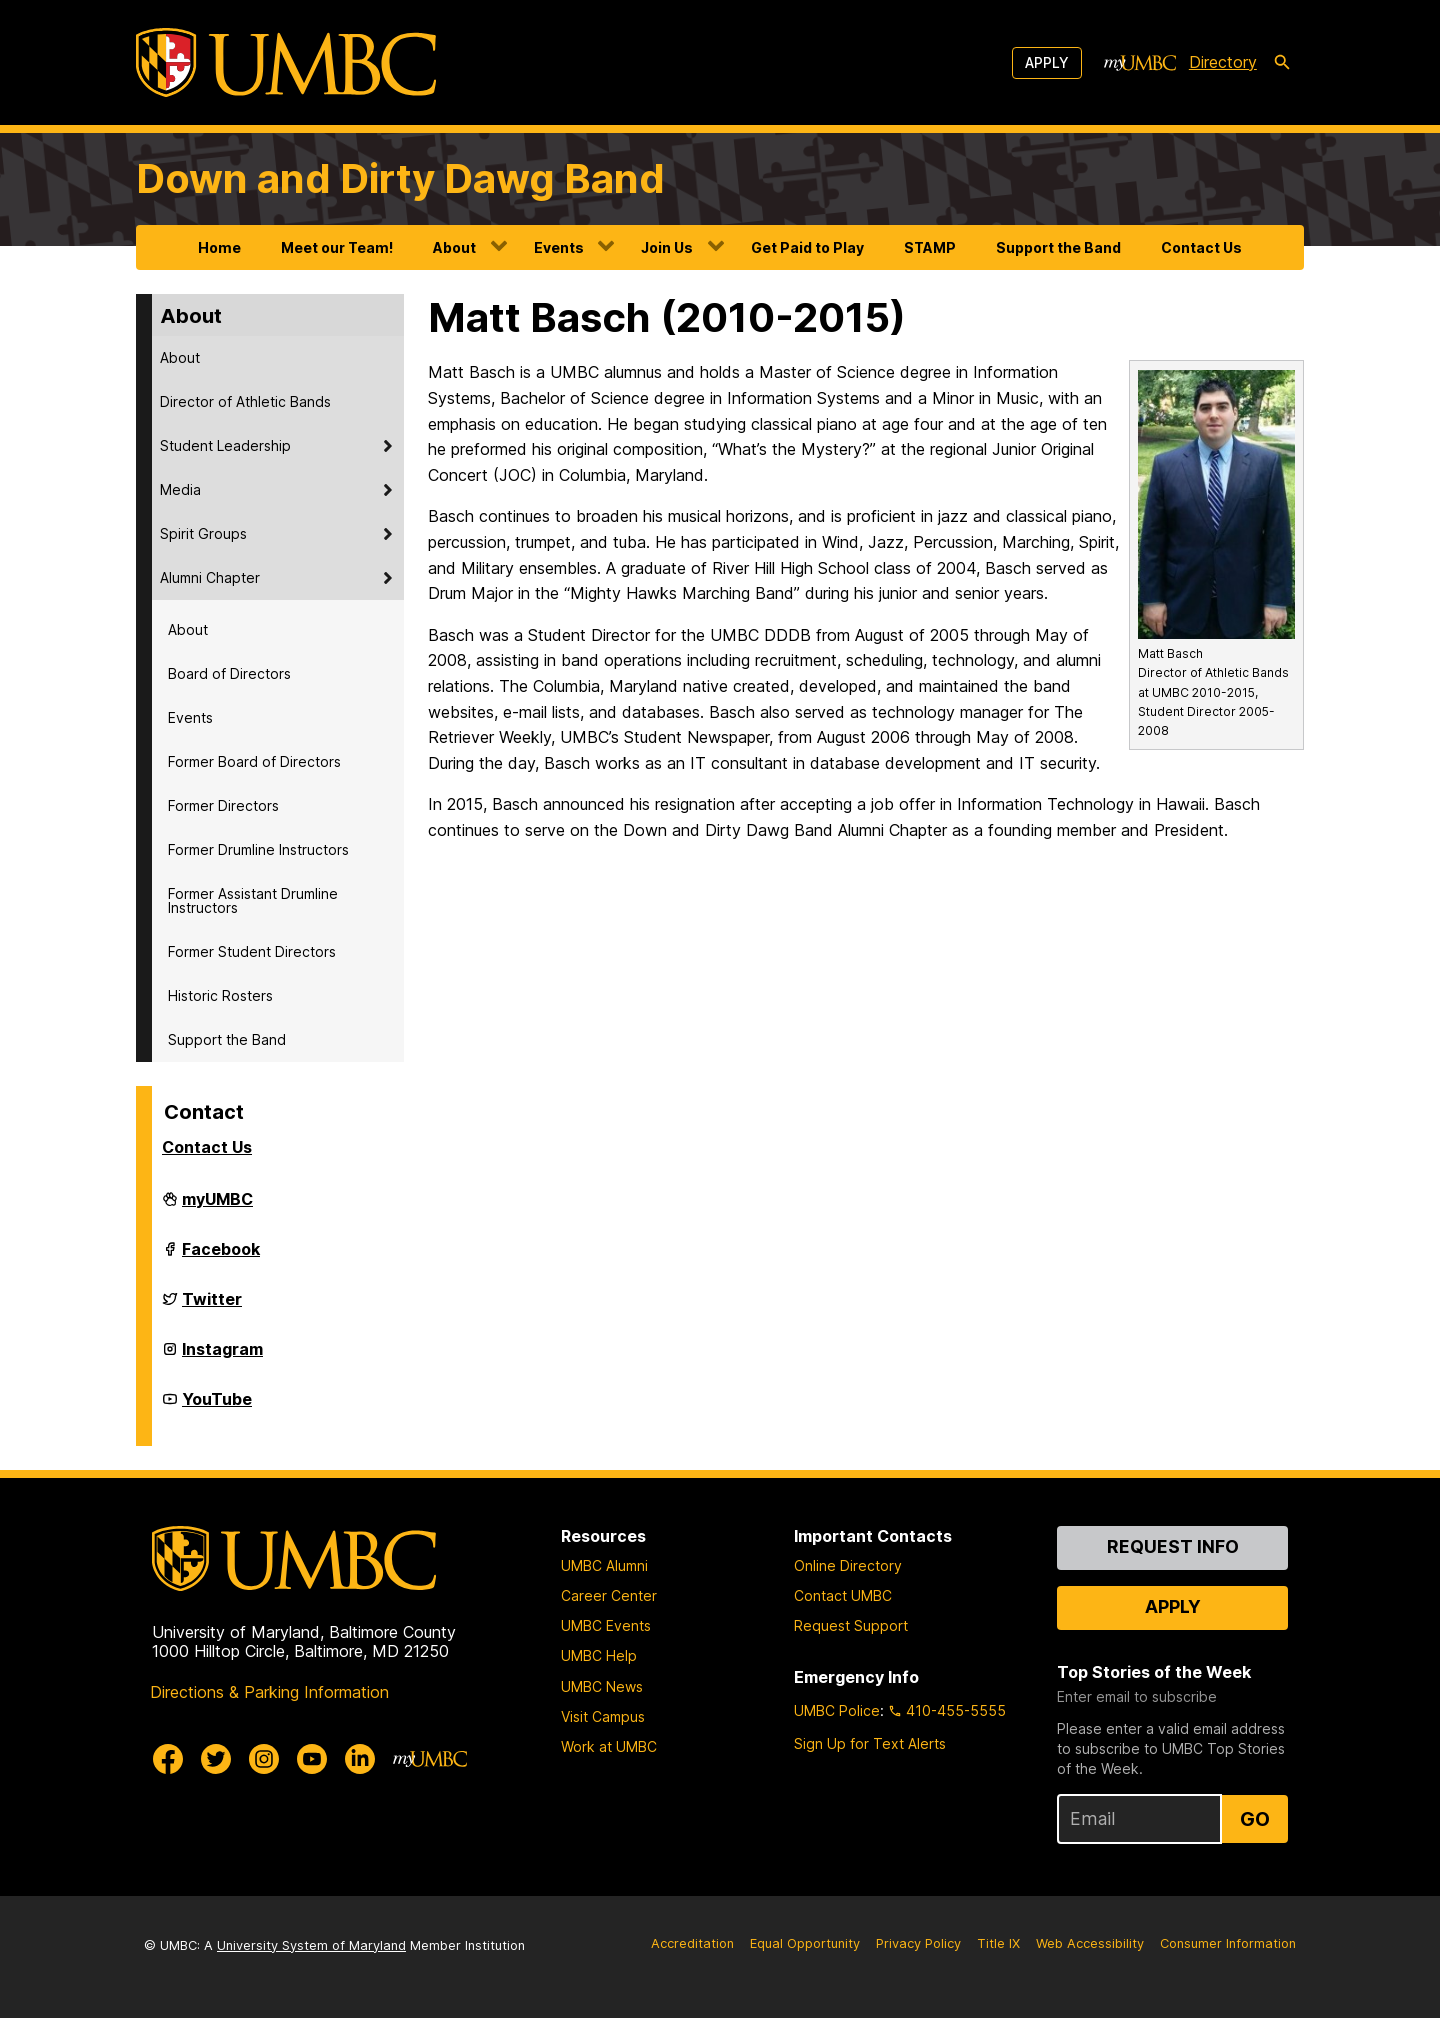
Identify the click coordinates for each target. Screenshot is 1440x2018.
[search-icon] (1282, 63)
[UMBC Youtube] (312, 1759)
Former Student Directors (252, 951)
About (454, 247)
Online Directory (848, 1565)
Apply (1047, 62)
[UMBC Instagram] (264, 1759)
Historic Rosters (220, 995)
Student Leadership (225, 445)
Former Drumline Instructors (258, 849)
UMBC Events (606, 1625)
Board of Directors (229, 673)
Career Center (609, 1595)
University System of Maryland (311, 1945)
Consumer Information (1228, 1943)
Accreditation (692, 1943)
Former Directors (223, 805)
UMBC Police (837, 1710)
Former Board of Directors (254, 761)
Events (559, 247)
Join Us (667, 247)
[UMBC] (286, 62)
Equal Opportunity (805, 1943)
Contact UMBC (843, 1595)
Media (180, 489)
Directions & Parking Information (269, 1692)
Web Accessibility (1090, 1943)
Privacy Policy (918, 1943)
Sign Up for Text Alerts (870, 1743)
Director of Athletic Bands (245, 401)
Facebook (221, 1257)
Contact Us (1201, 247)
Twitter (212, 1307)
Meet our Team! (337, 247)
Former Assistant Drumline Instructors (253, 900)
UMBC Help (599, 1655)
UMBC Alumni (604, 1565)
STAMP (930, 247)
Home (219, 247)
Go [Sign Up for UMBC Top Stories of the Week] (1255, 1819)
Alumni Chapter (210, 577)
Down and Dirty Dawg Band (400, 178)
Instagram (222, 1357)
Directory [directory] (1223, 62)
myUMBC (217, 1207)
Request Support (851, 1625)
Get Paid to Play (807, 247)
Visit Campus (603, 1716)
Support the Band (1058, 247)
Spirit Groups (203, 533)
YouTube (217, 1407)
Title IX (998, 1943)
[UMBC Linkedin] (360, 1759)
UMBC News (602, 1686)
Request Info (1173, 1546)
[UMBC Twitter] (216, 1759)
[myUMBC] (1140, 63)
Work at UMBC (609, 1746)
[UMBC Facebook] (168, 1759)
